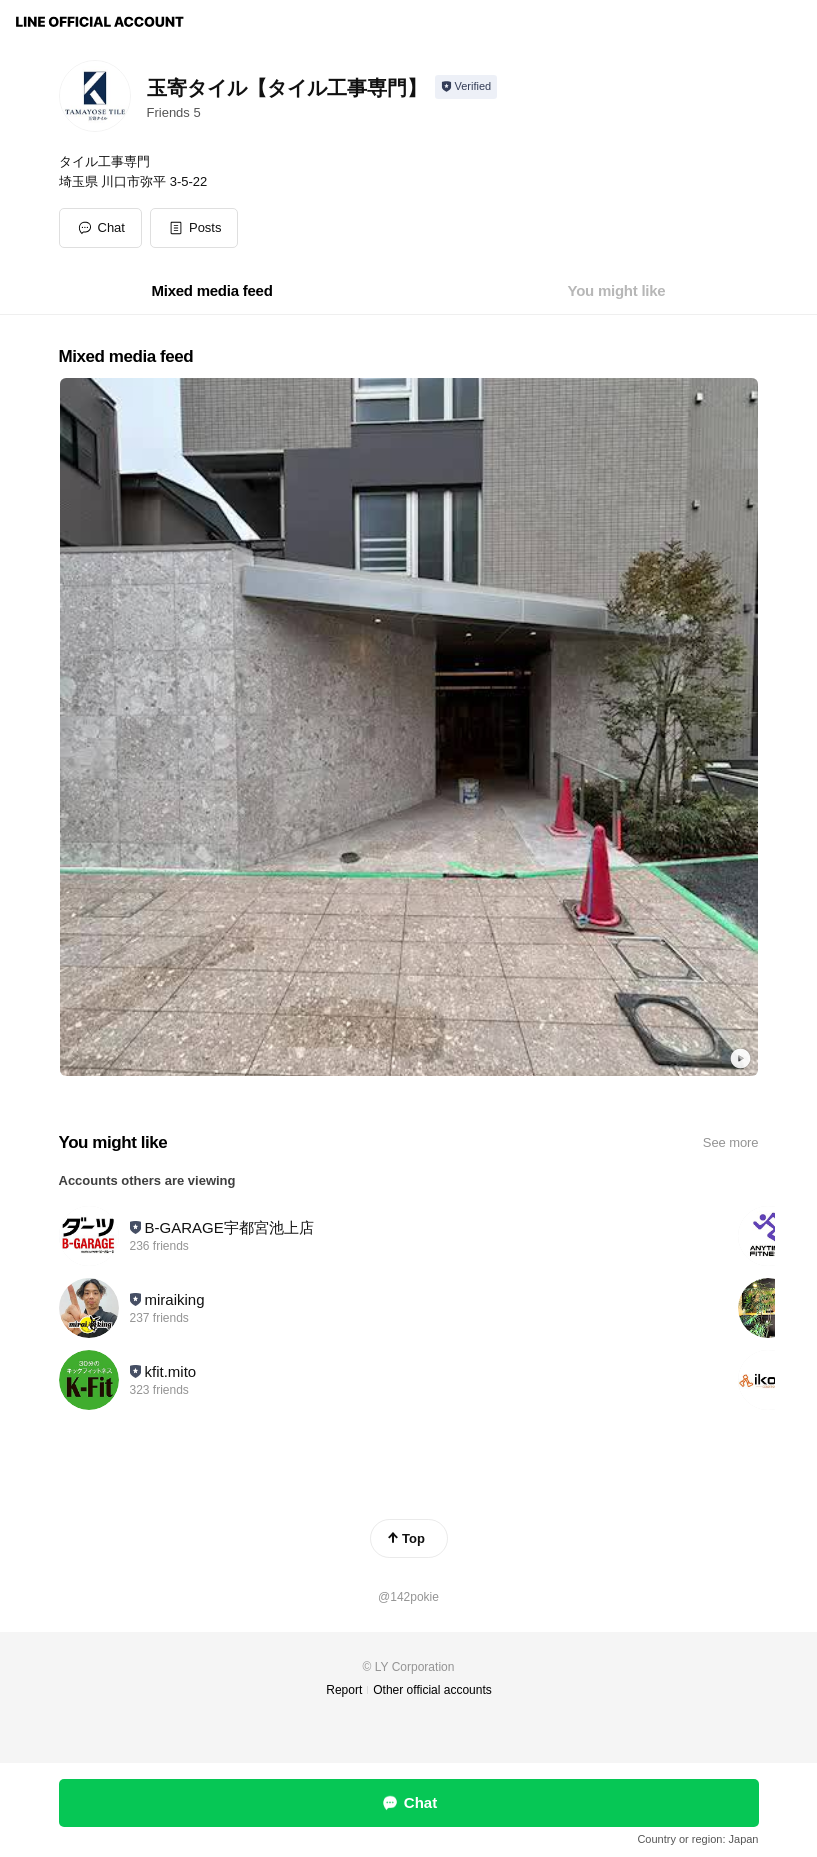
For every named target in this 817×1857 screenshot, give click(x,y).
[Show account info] (466, 87)
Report (344, 1690)
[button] (194, 228)
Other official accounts (432, 1690)
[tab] (212, 291)
